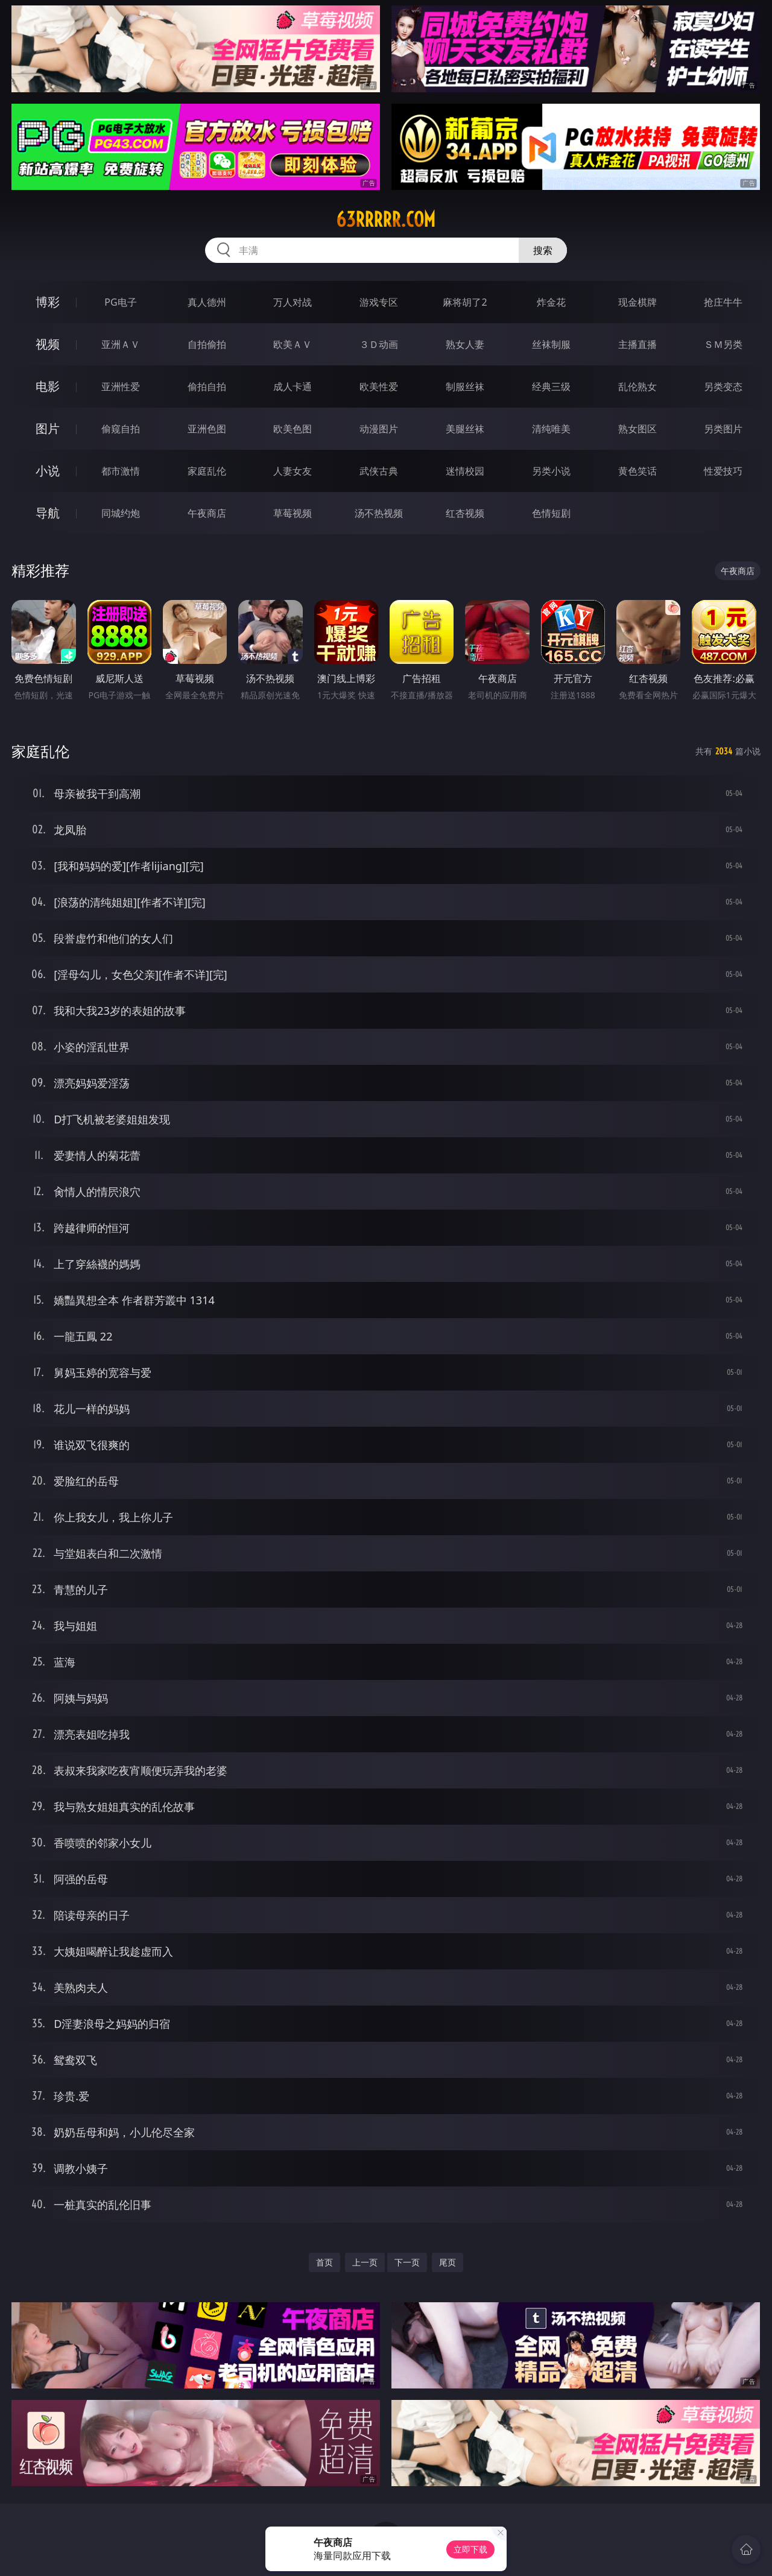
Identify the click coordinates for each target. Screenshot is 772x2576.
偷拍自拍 (207, 386)
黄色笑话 (637, 471)
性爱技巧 (723, 471)
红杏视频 (465, 513)
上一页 (365, 2262)
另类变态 (723, 386)
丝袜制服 (551, 344)
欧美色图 (292, 428)
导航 (48, 513)
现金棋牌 (637, 302)
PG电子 (120, 302)
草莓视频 (292, 513)
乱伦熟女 (637, 386)
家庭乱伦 (207, 471)
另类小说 (551, 471)
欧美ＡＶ (292, 344)
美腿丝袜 (465, 428)
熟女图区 (637, 428)
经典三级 (551, 386)
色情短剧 (551, 513)
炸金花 (551, 302)
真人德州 (207, 302)
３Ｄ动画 (378, 344)
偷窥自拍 (120, 428)
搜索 (542, 250)
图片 (48, 428)
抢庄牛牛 (723, 302)
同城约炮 (120, 513)
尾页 (447, 2262)
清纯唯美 (551, 428)
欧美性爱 (378, 386)
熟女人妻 (465, 344)
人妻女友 (292, 471)
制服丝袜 (465, 386)
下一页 (407, 2262)
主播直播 (637, 344)
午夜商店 (207, 513)
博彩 (48, 302)
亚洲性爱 (120, 386)
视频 (48, 344)
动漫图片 (378, 428)
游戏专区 (378, 302)
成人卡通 (292, 386)
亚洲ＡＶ (120, 344)
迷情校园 (465, 471)
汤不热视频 (379, 513)
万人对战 (292, 302)
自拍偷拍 (207, 344)
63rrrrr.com (385, 219)
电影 (48, 386)
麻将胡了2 (465, 302)
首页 (324, 2262)
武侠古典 (378, 471)
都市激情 (120, 471)
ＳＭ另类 (723, 344)
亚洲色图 (207, 428)
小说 (48, 470)
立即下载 (470, 2549)
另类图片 (723, 428)
